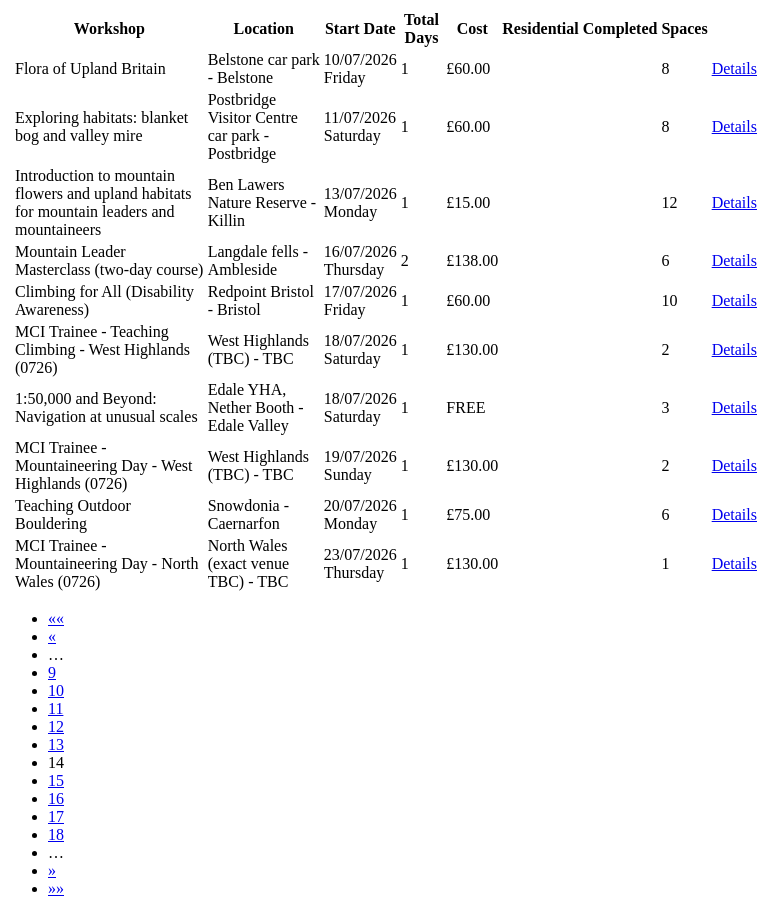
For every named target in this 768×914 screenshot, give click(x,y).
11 (55, 708)
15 (56, 780)
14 (56, 762)
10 (56, 690)
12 (56, 726)
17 (56, 816)
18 (56, 834)
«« (56, 618)
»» (56, 888)
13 (56, 744)
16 (56, 798)
